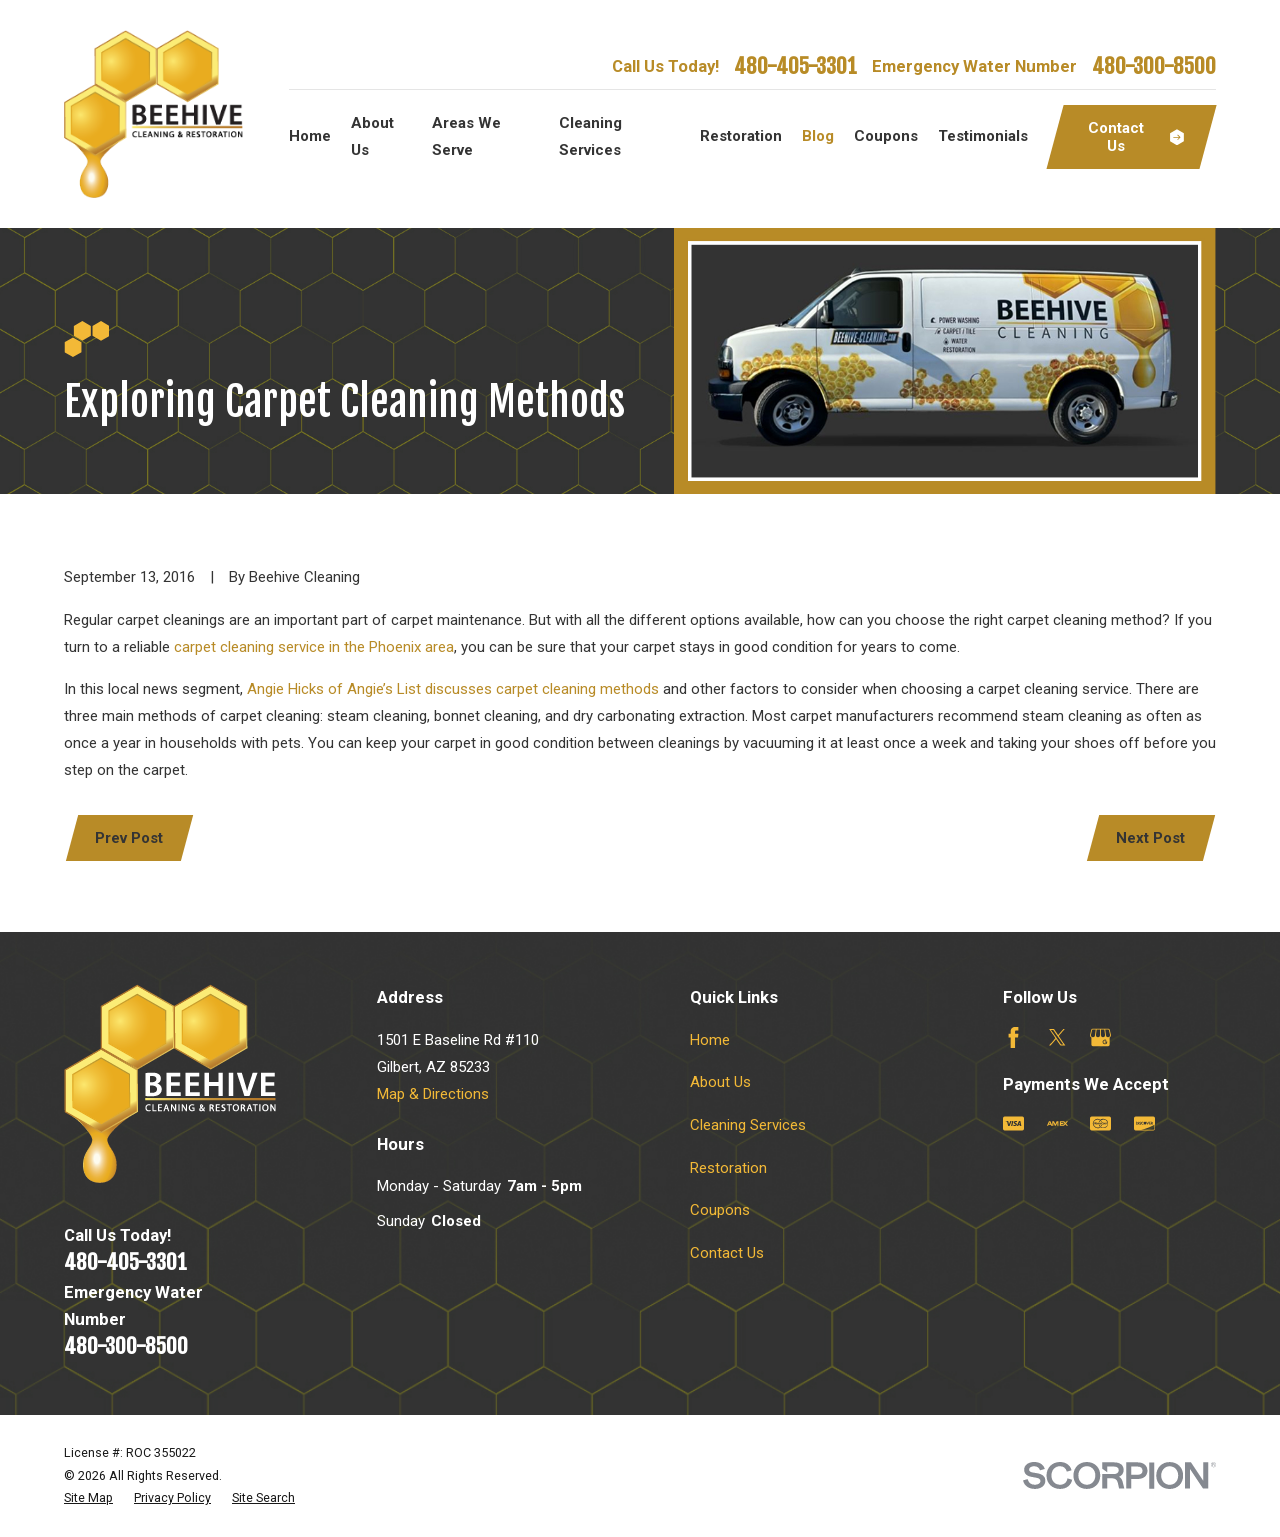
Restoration (728, 1168)
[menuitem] (88, 1498)
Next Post (1150, 838)
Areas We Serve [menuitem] (466, 136)
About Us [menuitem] (372, 136)
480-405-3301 (795, 66)
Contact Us (727, 1253)
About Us (720, 1082)
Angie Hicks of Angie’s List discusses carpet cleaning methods (453, 689)
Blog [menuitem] (818, 136)
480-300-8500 (1154, 66)
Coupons (720, 1210)
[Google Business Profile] (1100, 1037)
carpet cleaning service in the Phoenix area (314, 647)
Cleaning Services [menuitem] (590, 136)
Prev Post (129, 838)
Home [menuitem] (310, 136)
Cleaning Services (748, 1125)
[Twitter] (1057, 1037)
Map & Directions (433, 1094)
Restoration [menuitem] (741, 136)
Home (710, 1040)
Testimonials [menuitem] (983, 136)
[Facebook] (1013, 1037)
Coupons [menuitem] (886, 136)
